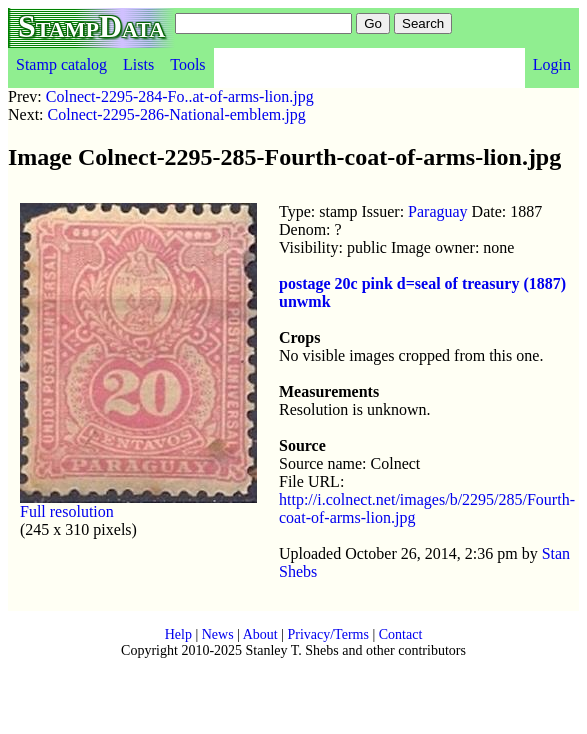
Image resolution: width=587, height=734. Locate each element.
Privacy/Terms (327, 634)
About (260, 634)
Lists (138, 64)
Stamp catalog (61, 64)
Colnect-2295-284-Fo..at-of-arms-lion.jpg (180, 96)
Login (552, 64)
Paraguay (438, 211)
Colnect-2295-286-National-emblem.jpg (177, 114)
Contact (401, 634)
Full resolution (67, 511)
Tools (187, 64)
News (218, 634)
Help (178, 634)
